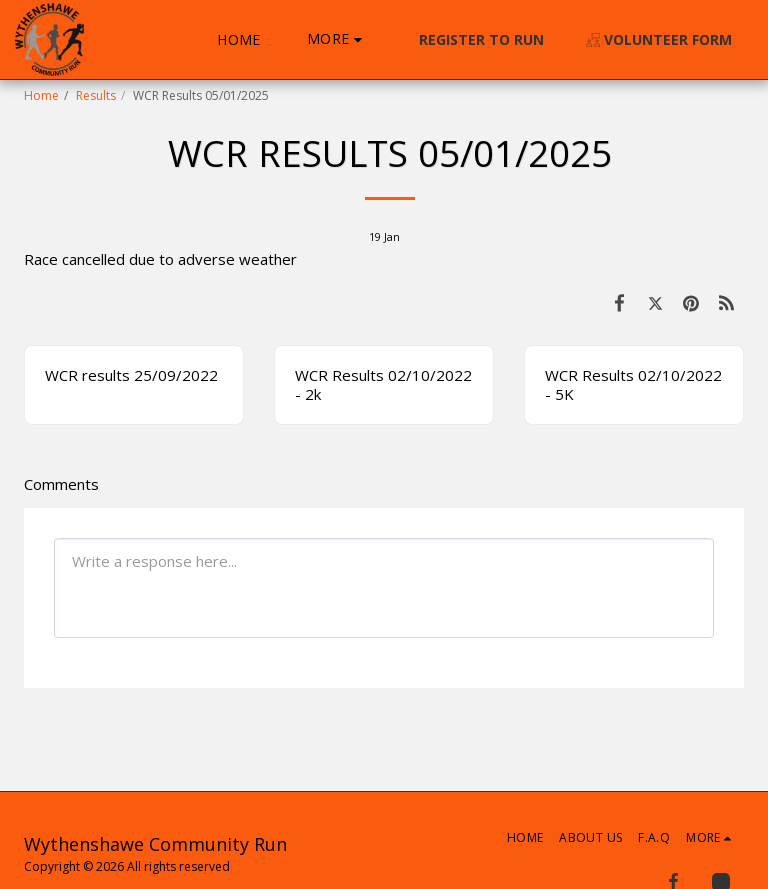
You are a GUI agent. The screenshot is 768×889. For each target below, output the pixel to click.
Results (96, 95)
